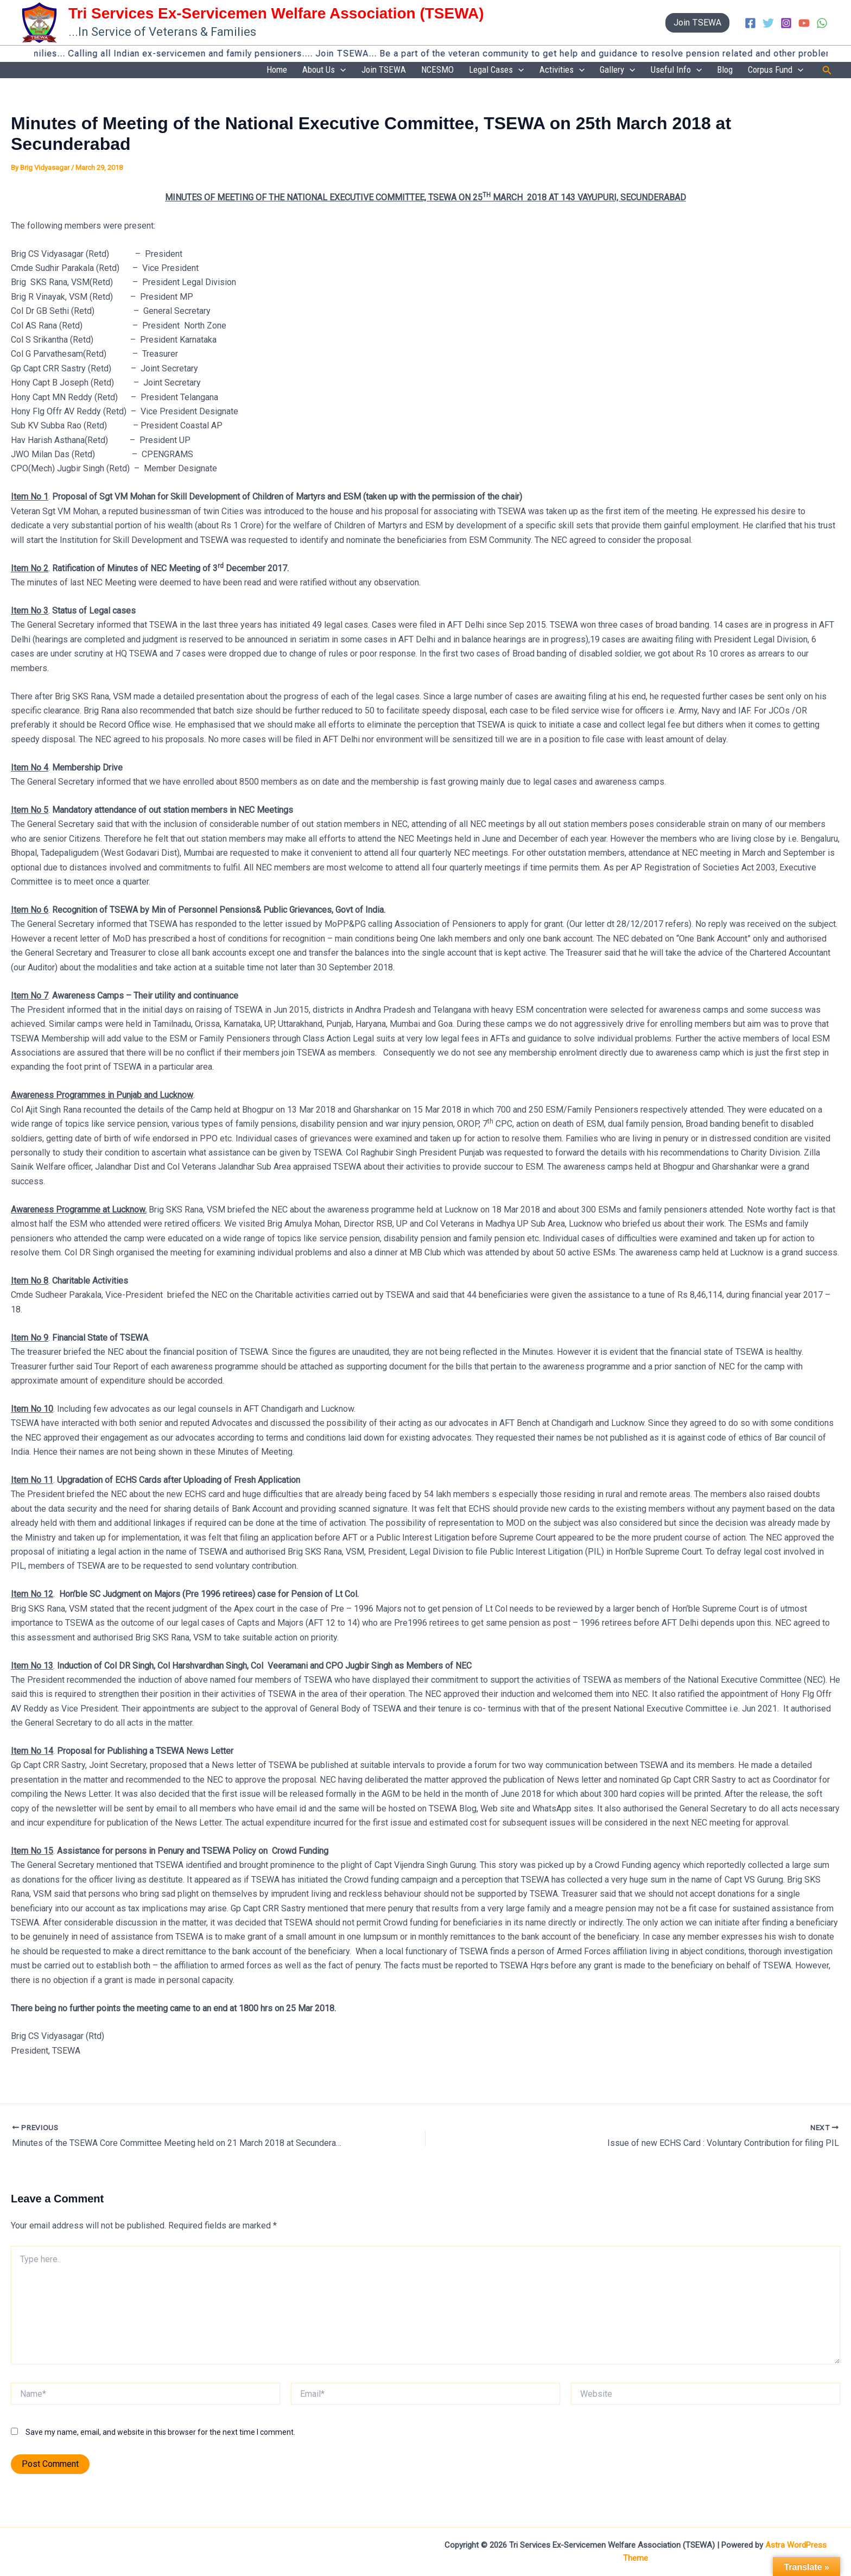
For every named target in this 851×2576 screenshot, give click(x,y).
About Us (362, 71)
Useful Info (687, 71)
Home (319, 70)
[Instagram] (786, 23)
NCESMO (466, 70)
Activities (582, 71)
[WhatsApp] (822, 23)
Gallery (633, 71)
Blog (732, 70)
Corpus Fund (778, 71)
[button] (697, 23)
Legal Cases (521, 71)
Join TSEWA (417, 70)
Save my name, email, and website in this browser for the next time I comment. (160, 2433)
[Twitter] (768, 23)
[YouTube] (804, 23)
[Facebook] (750, 23)
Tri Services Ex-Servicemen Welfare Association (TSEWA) (276, 13)
